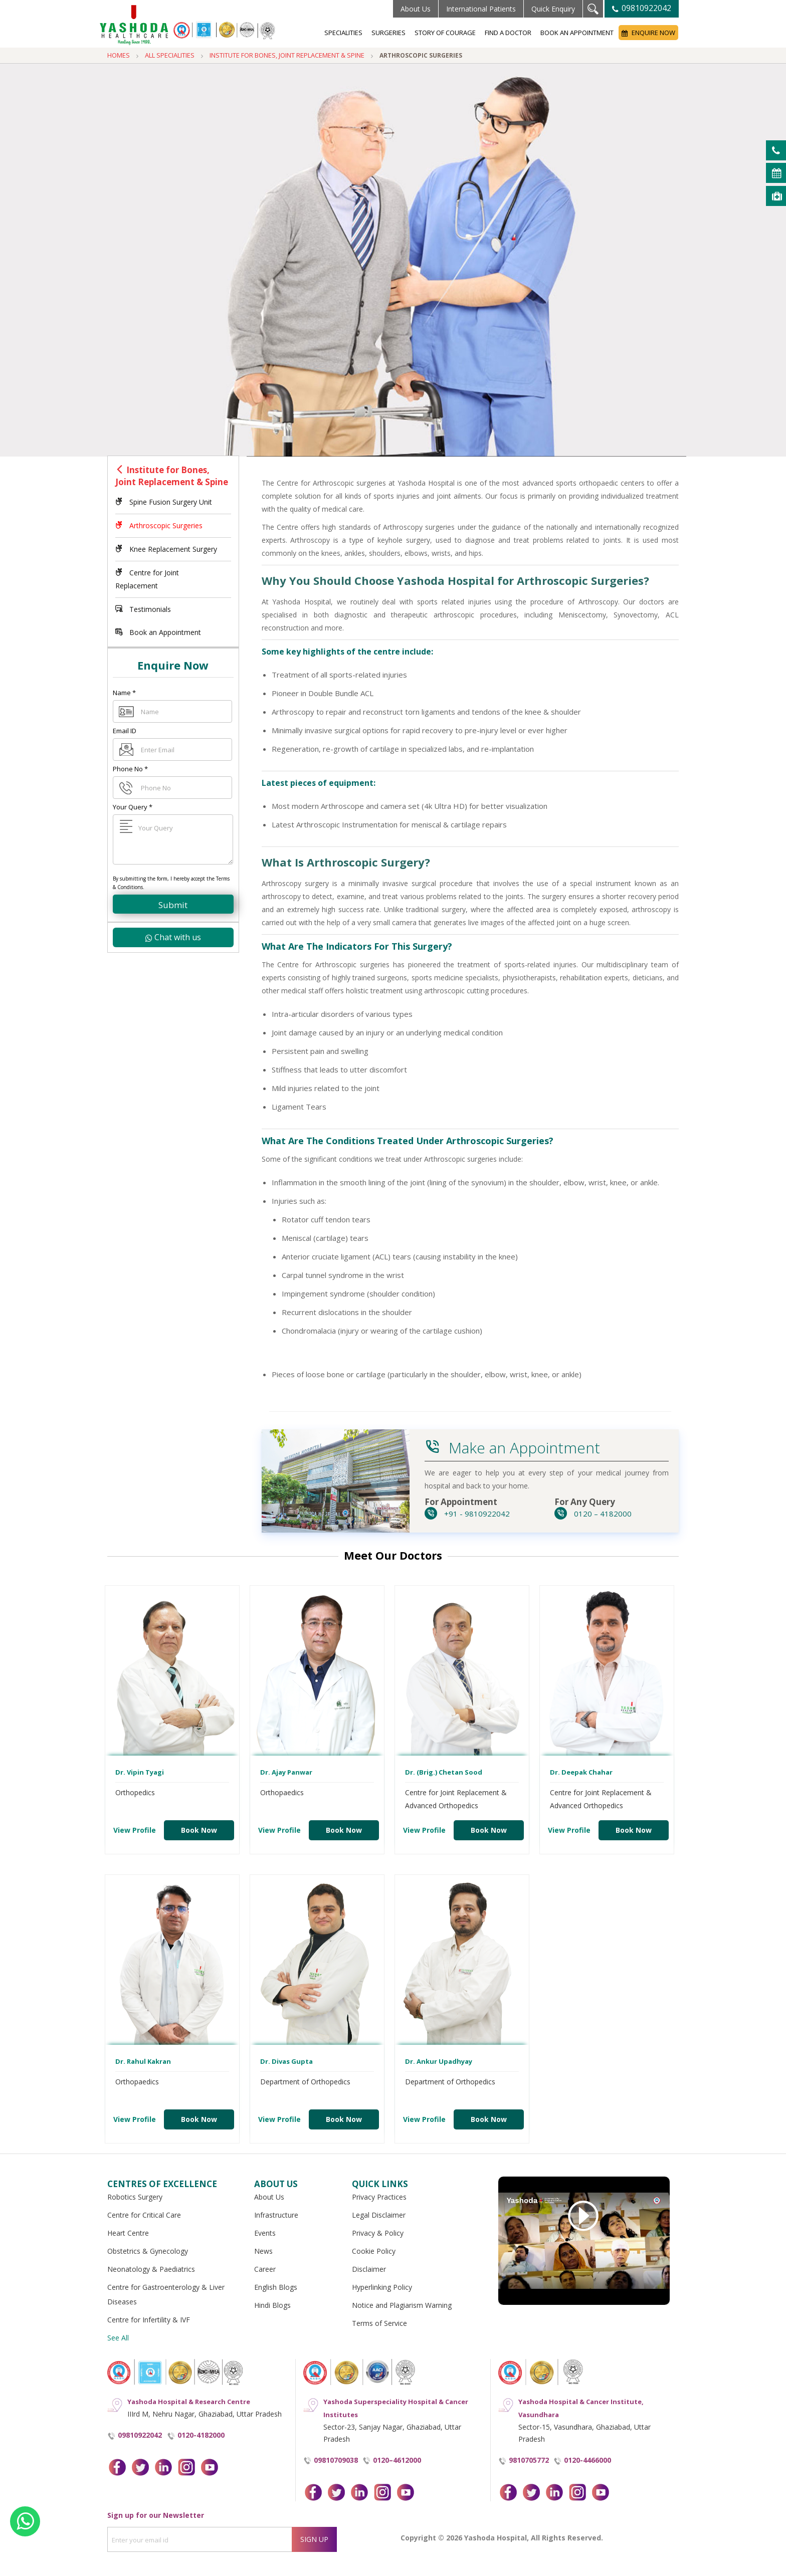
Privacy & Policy (378, 2233)
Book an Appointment (577, 32)
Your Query (132, 806)
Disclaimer (369, 2269)
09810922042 (641, 8)
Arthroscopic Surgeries (159, 525)
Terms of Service (379, 2323)
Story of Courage (445, 32)
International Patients (481, 9)
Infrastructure (276, 2215)
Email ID (124, 730)
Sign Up (314, 2539)
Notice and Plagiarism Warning (402, 2305)
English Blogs (275, 2287)
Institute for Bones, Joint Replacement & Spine (171, 476)
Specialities (343, 32)
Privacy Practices (379, 2197)
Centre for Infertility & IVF (148, 2319)
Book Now (199, 1830)
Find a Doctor (508, 32)
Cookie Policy (374, 2251)
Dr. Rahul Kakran (143, 2061)
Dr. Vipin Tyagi (139, 1772)
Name (124, 692)
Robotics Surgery (134, 2197)
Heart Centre (128, 2233)
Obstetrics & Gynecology (147, 2251)
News (263, 2251)
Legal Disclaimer (379, 2215)
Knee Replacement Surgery (166, 549)
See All (118, 2337)
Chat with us (173, 937)
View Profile (134, 1830)
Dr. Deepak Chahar (581, 1772)
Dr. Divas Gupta (286, 2061)
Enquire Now (648, 32)
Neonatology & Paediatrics (151, 2269)
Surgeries (388, 32)
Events (265, 2233)
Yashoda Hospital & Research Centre (188, 2401)
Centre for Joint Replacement (147, 579)
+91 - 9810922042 (467, 1514)
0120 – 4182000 (593, 1514)
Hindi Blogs (272, 2305)
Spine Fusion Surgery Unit (163, 502)
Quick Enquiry (553, 9)
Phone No (130, 768)
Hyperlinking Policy (382, 2287)
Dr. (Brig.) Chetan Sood (443, 1772)
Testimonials (143, 609)
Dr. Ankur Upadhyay (438, 2061)
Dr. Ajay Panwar (286, 1772)
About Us (416, 9)
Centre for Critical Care (144, 2215)
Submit (172, 905)
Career (265, 2269)
